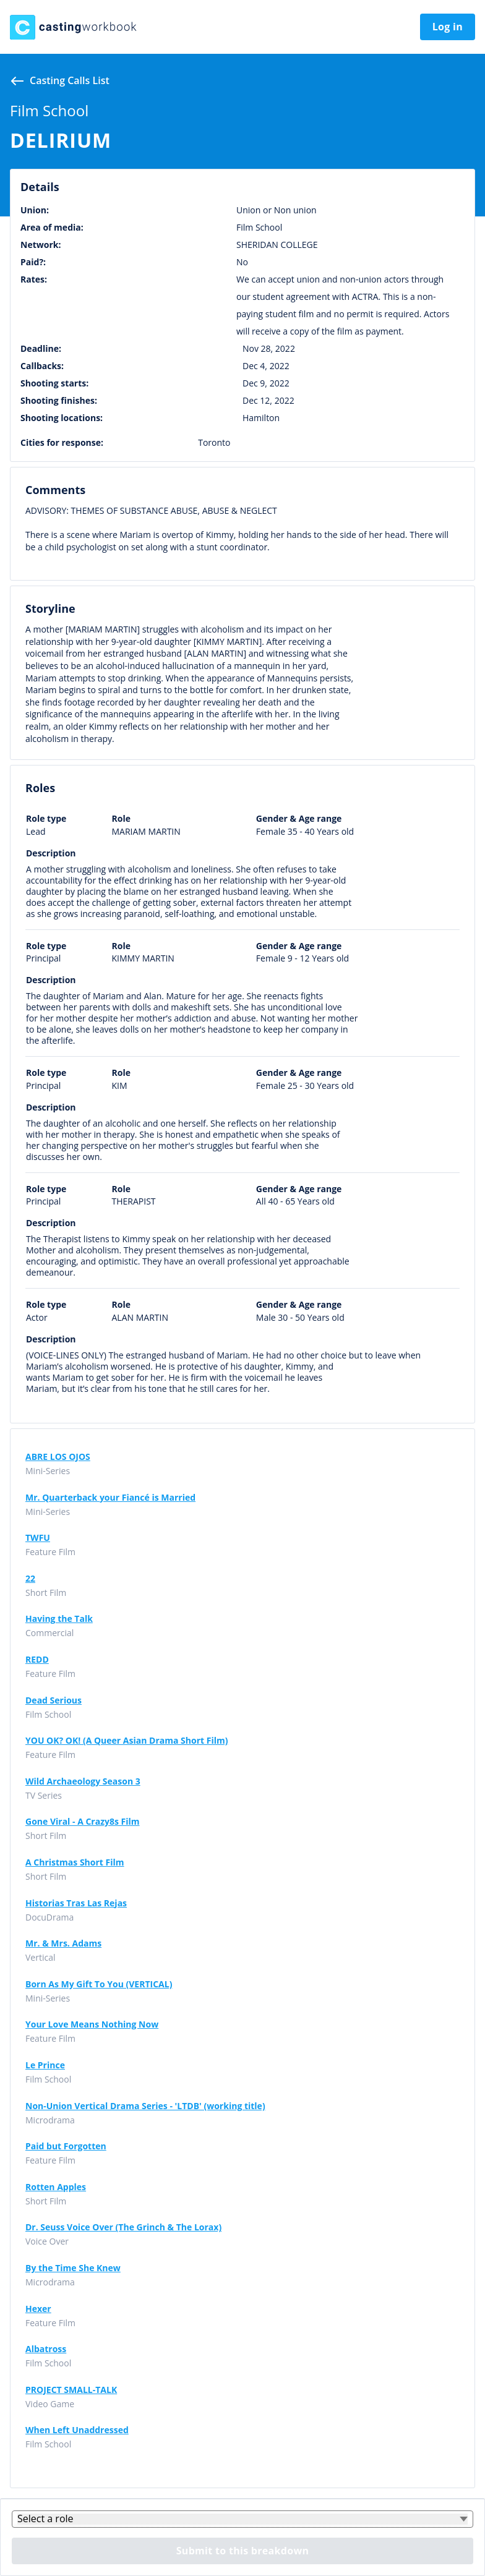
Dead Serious (53, 1700)
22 (30, 1578)
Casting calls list (69, 80)
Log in (447, 26)
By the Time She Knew (73, 2268)
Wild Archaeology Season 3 (82, 1781)
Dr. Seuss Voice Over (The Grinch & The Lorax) (123, 2227)
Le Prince (45, 2065)
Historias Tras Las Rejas (76, 1903)
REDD (37, 1659)
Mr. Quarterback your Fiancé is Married (110, 1497)
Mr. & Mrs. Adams (63, 1943)
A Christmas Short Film (74, 1862)
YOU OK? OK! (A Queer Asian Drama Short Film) (126, 1740)
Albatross (45, 2349)
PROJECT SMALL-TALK (71, 2389)
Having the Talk (59, 1618)
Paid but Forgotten (65, 2146)
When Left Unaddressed (77, 2430)
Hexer (38, 2308)
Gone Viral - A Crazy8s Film (82, 1821)
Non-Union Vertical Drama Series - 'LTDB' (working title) (145, 2106)
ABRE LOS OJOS (57, 1456)
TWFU (37, 1537)
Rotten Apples (55, 2187)
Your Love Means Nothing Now (91, 2024)
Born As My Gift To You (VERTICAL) (98, 1984)
